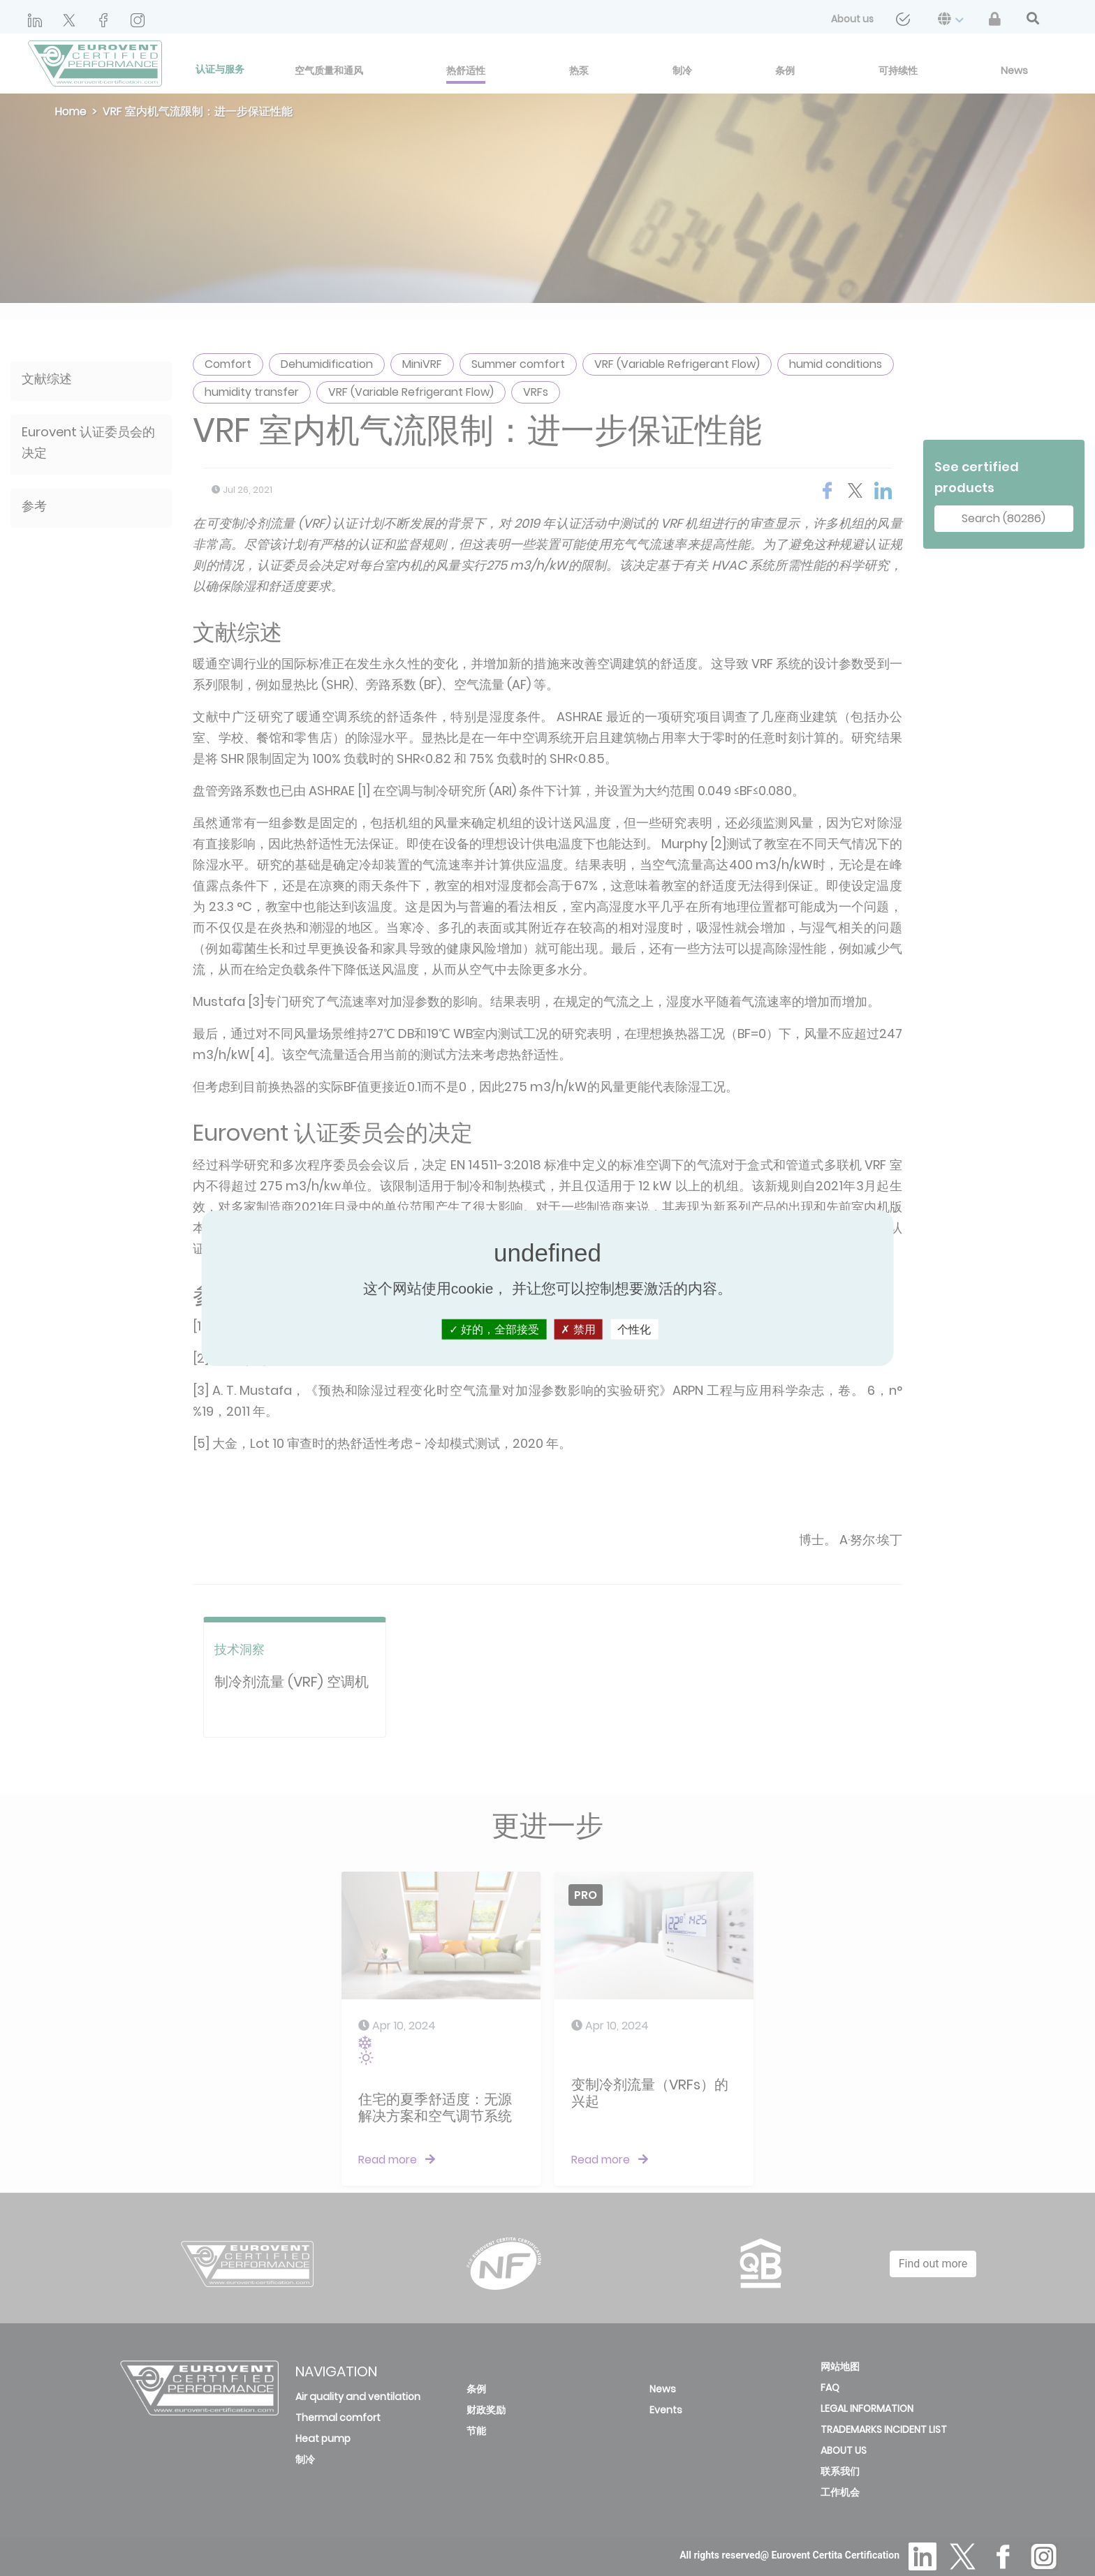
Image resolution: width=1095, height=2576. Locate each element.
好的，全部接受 (494, 1329)
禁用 (578, 1329)
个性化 (634, 1329)
